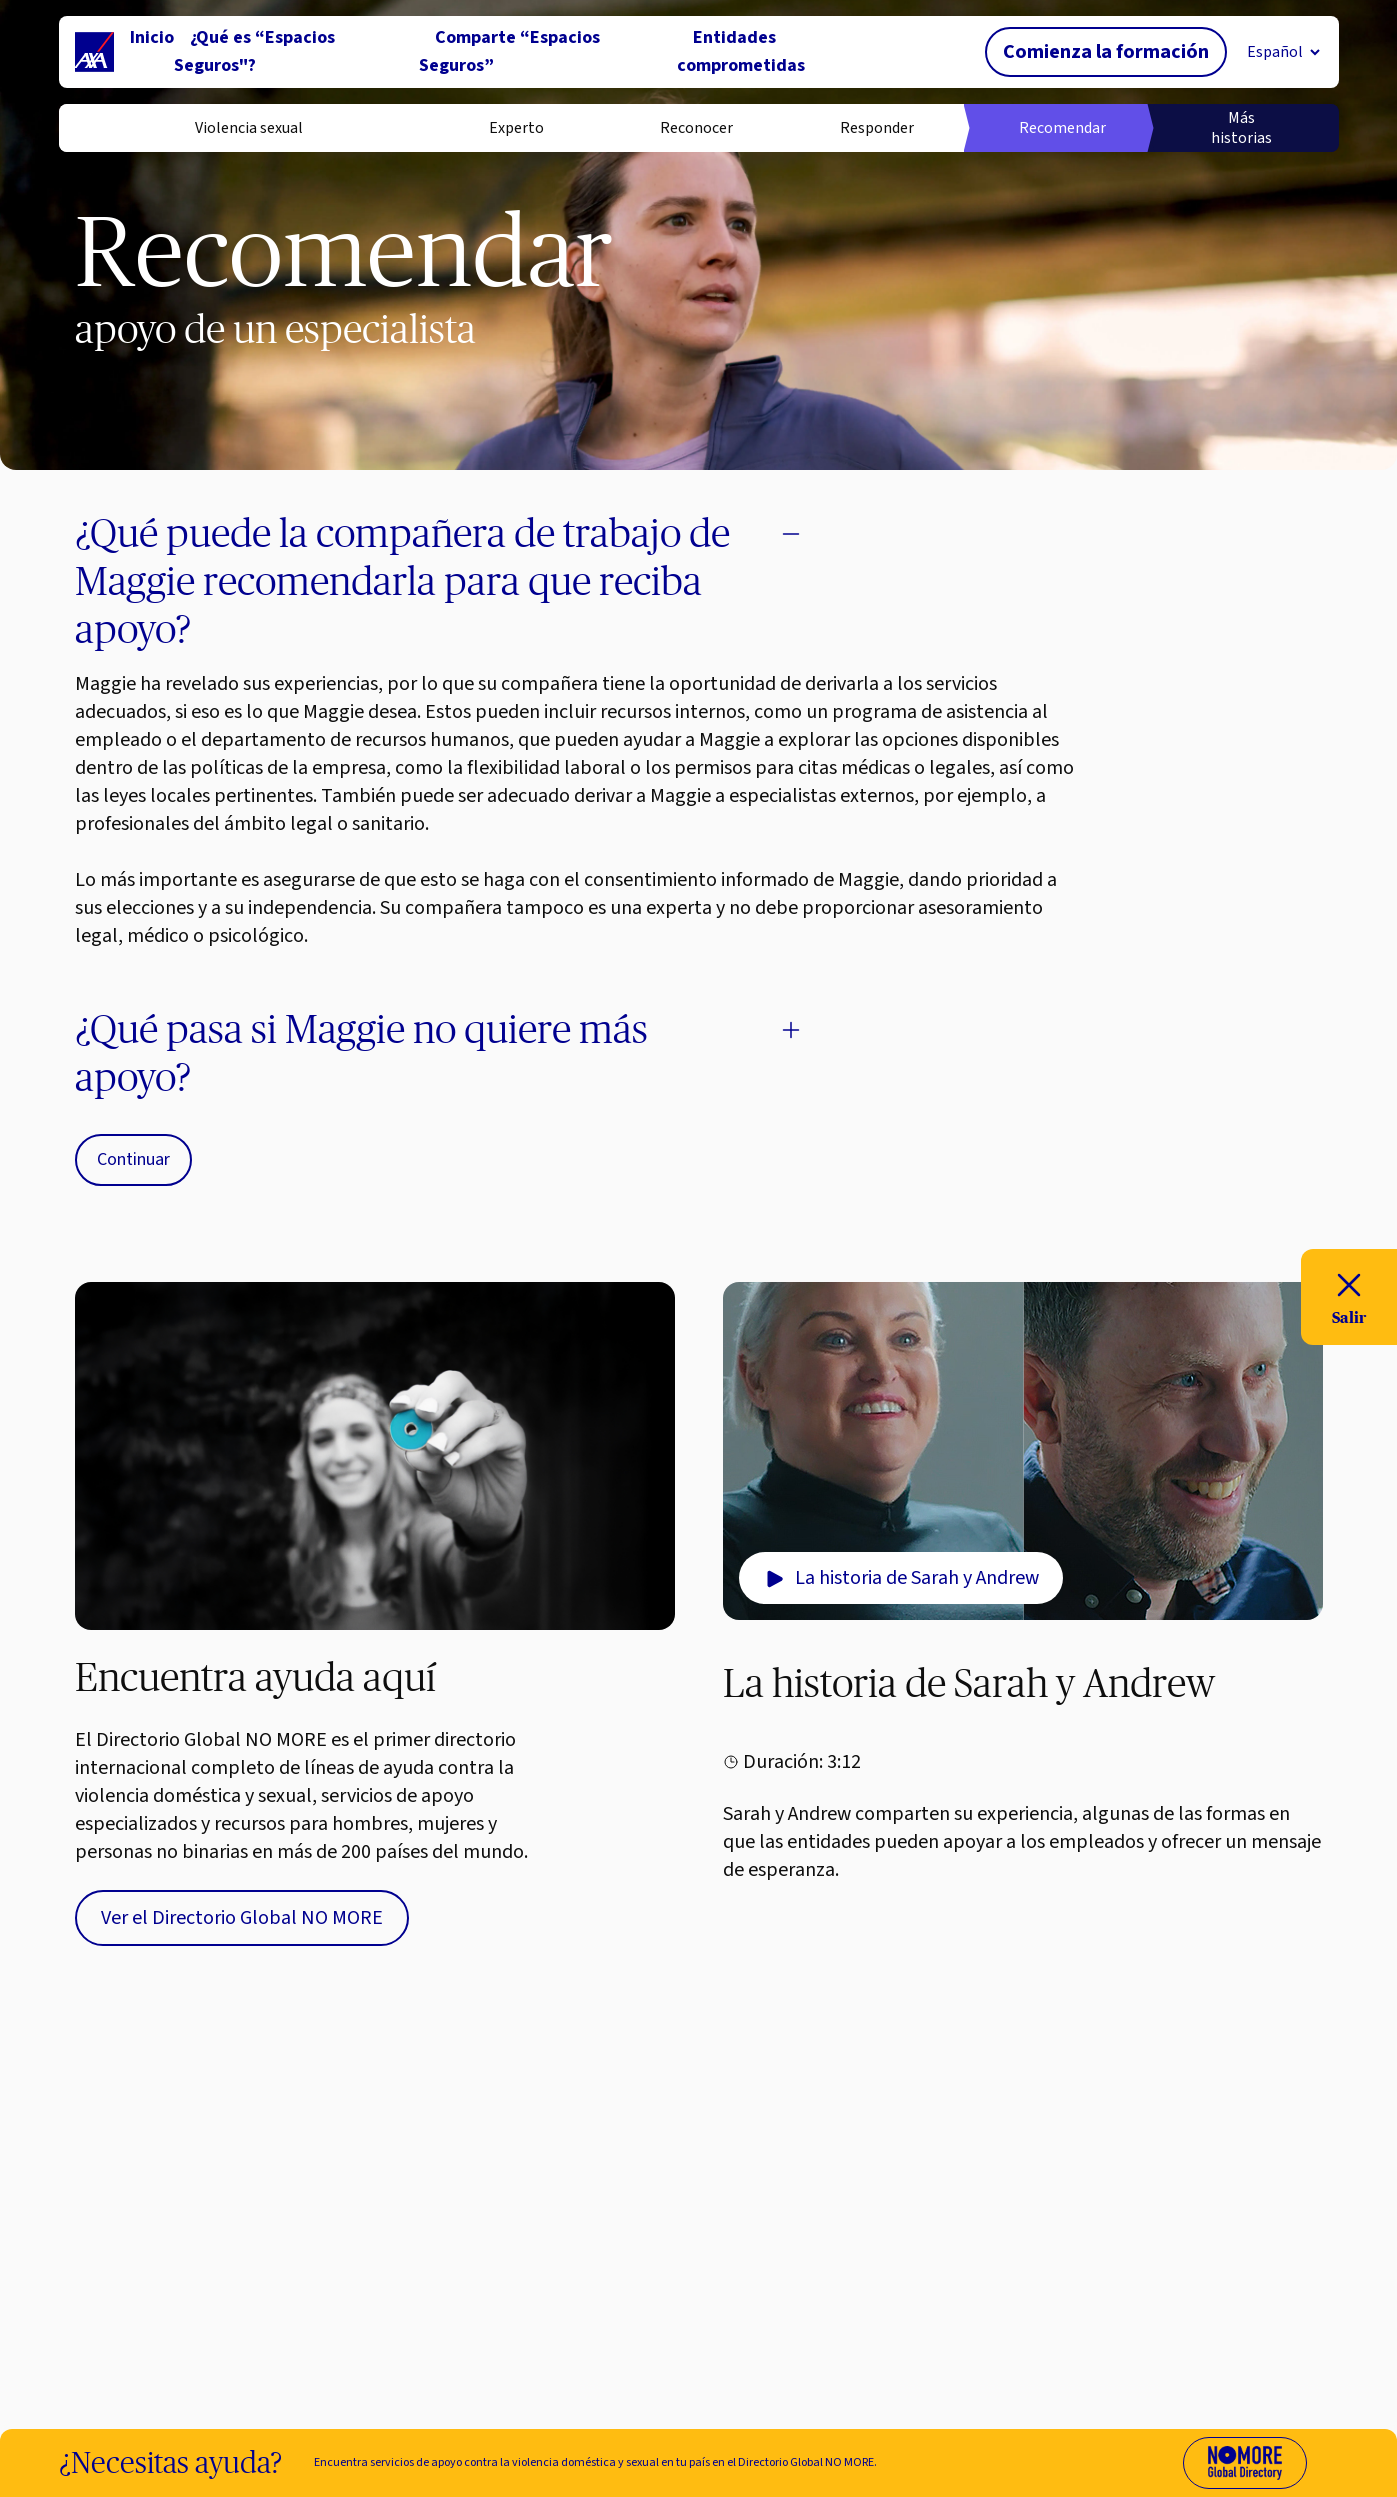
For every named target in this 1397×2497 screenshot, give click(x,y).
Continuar (133, 1159)
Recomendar (1059, 128)
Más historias (1241, 128)
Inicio (152, 37)
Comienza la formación (1106, 52)
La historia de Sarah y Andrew (901, 1578)
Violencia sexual (249, 128)
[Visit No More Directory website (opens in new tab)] (1245, 2463)
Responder (877, 128)
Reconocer (696, 128)
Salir (1349, 1295)
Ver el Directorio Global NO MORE (242, 1918)
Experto (516, 128)
